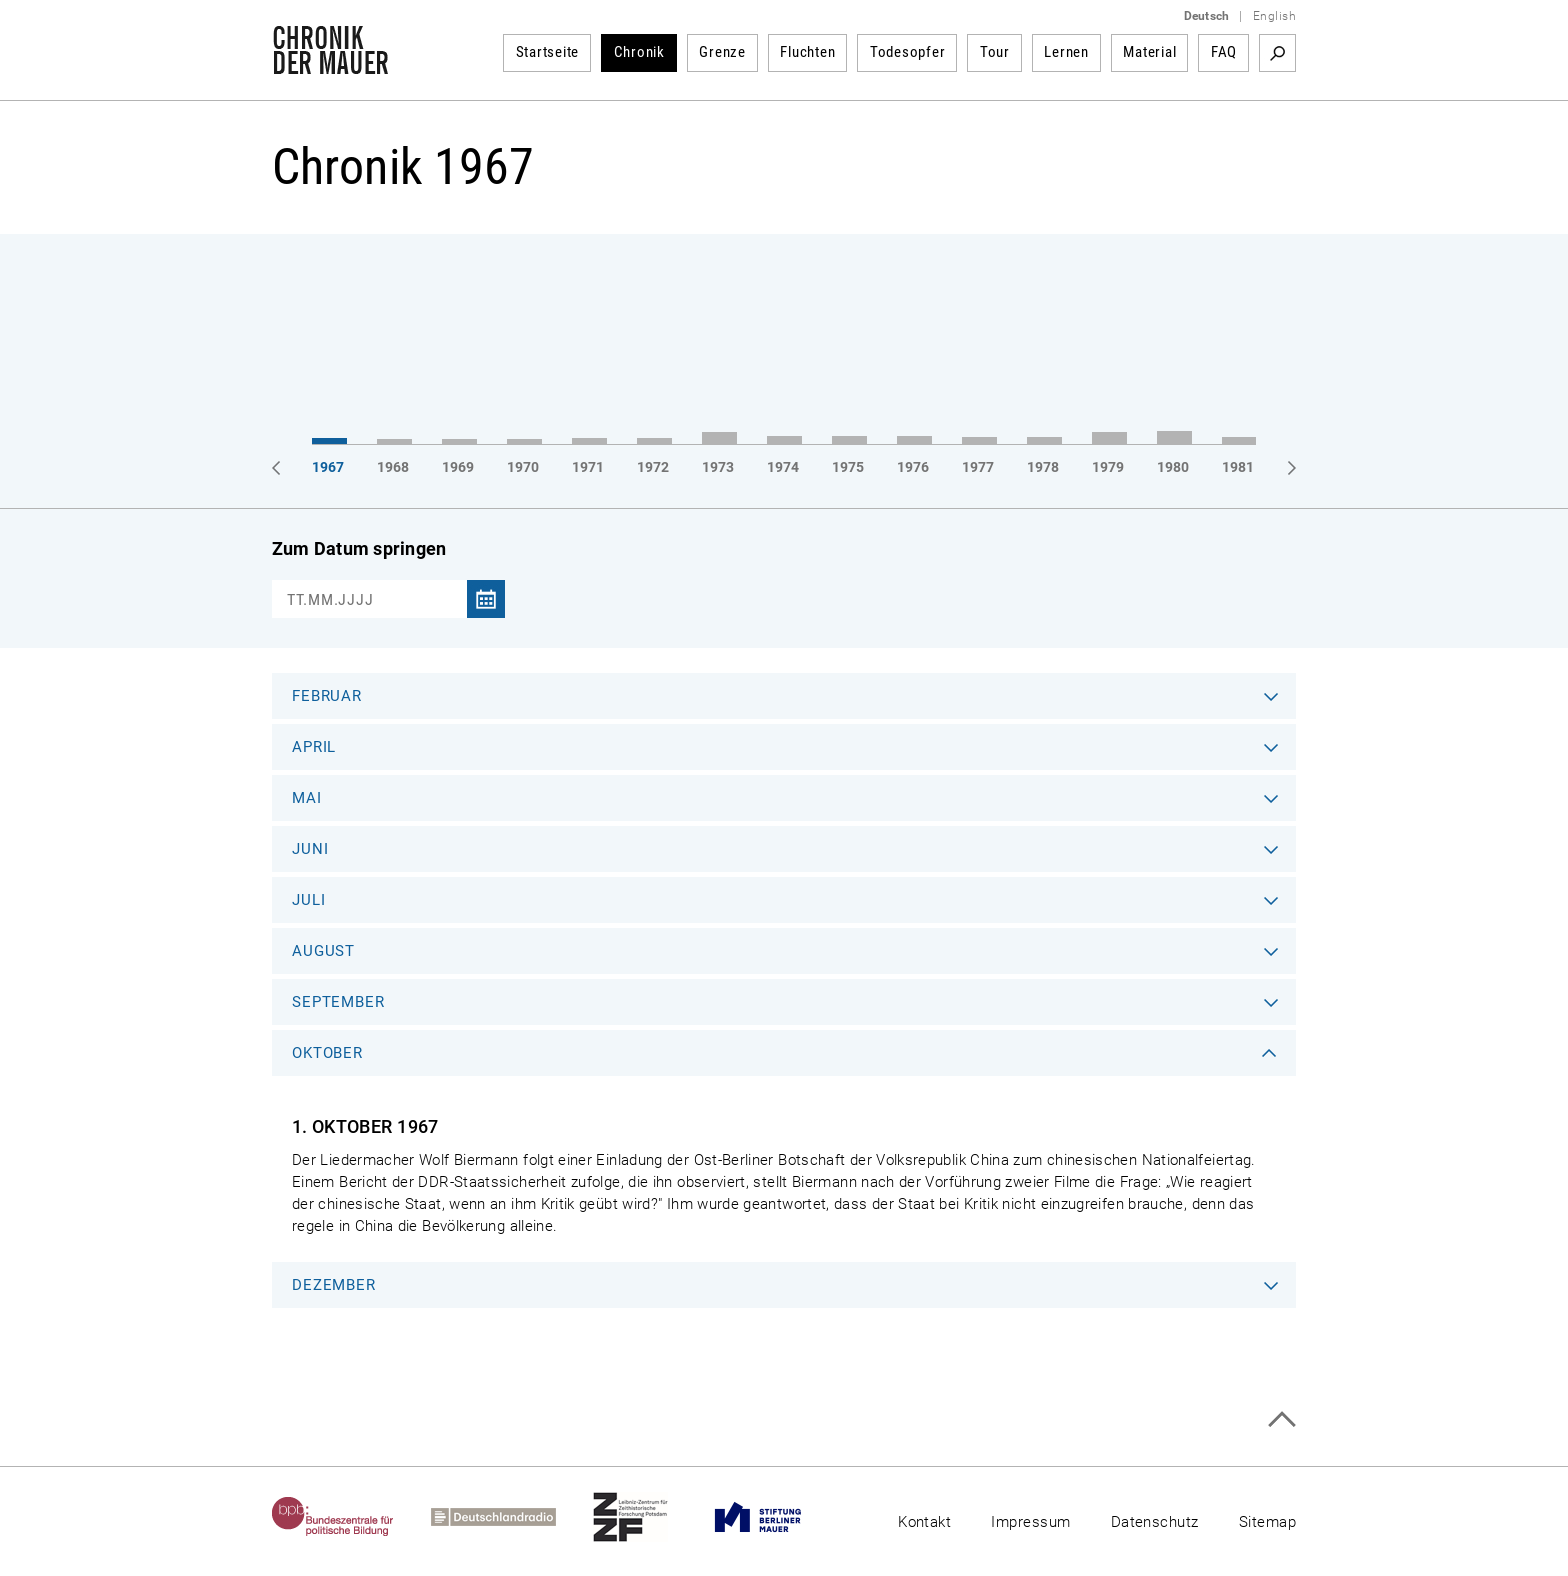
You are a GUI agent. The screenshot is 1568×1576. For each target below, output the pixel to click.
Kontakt (924, 1522)
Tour (995, 52)
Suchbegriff (1277, 53)
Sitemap (1267, 1522)
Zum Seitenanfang (1281, 1419)
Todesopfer (908, 52)
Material (1149, 52)
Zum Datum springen (359, 548)
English (1274, 16)
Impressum (1030, 1522)
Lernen (1066, 52)
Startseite (548, 52)
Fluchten (807, 52)
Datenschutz (1155, 1522)
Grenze (722, 52)
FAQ (1224, 52)
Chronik (639, 52)
